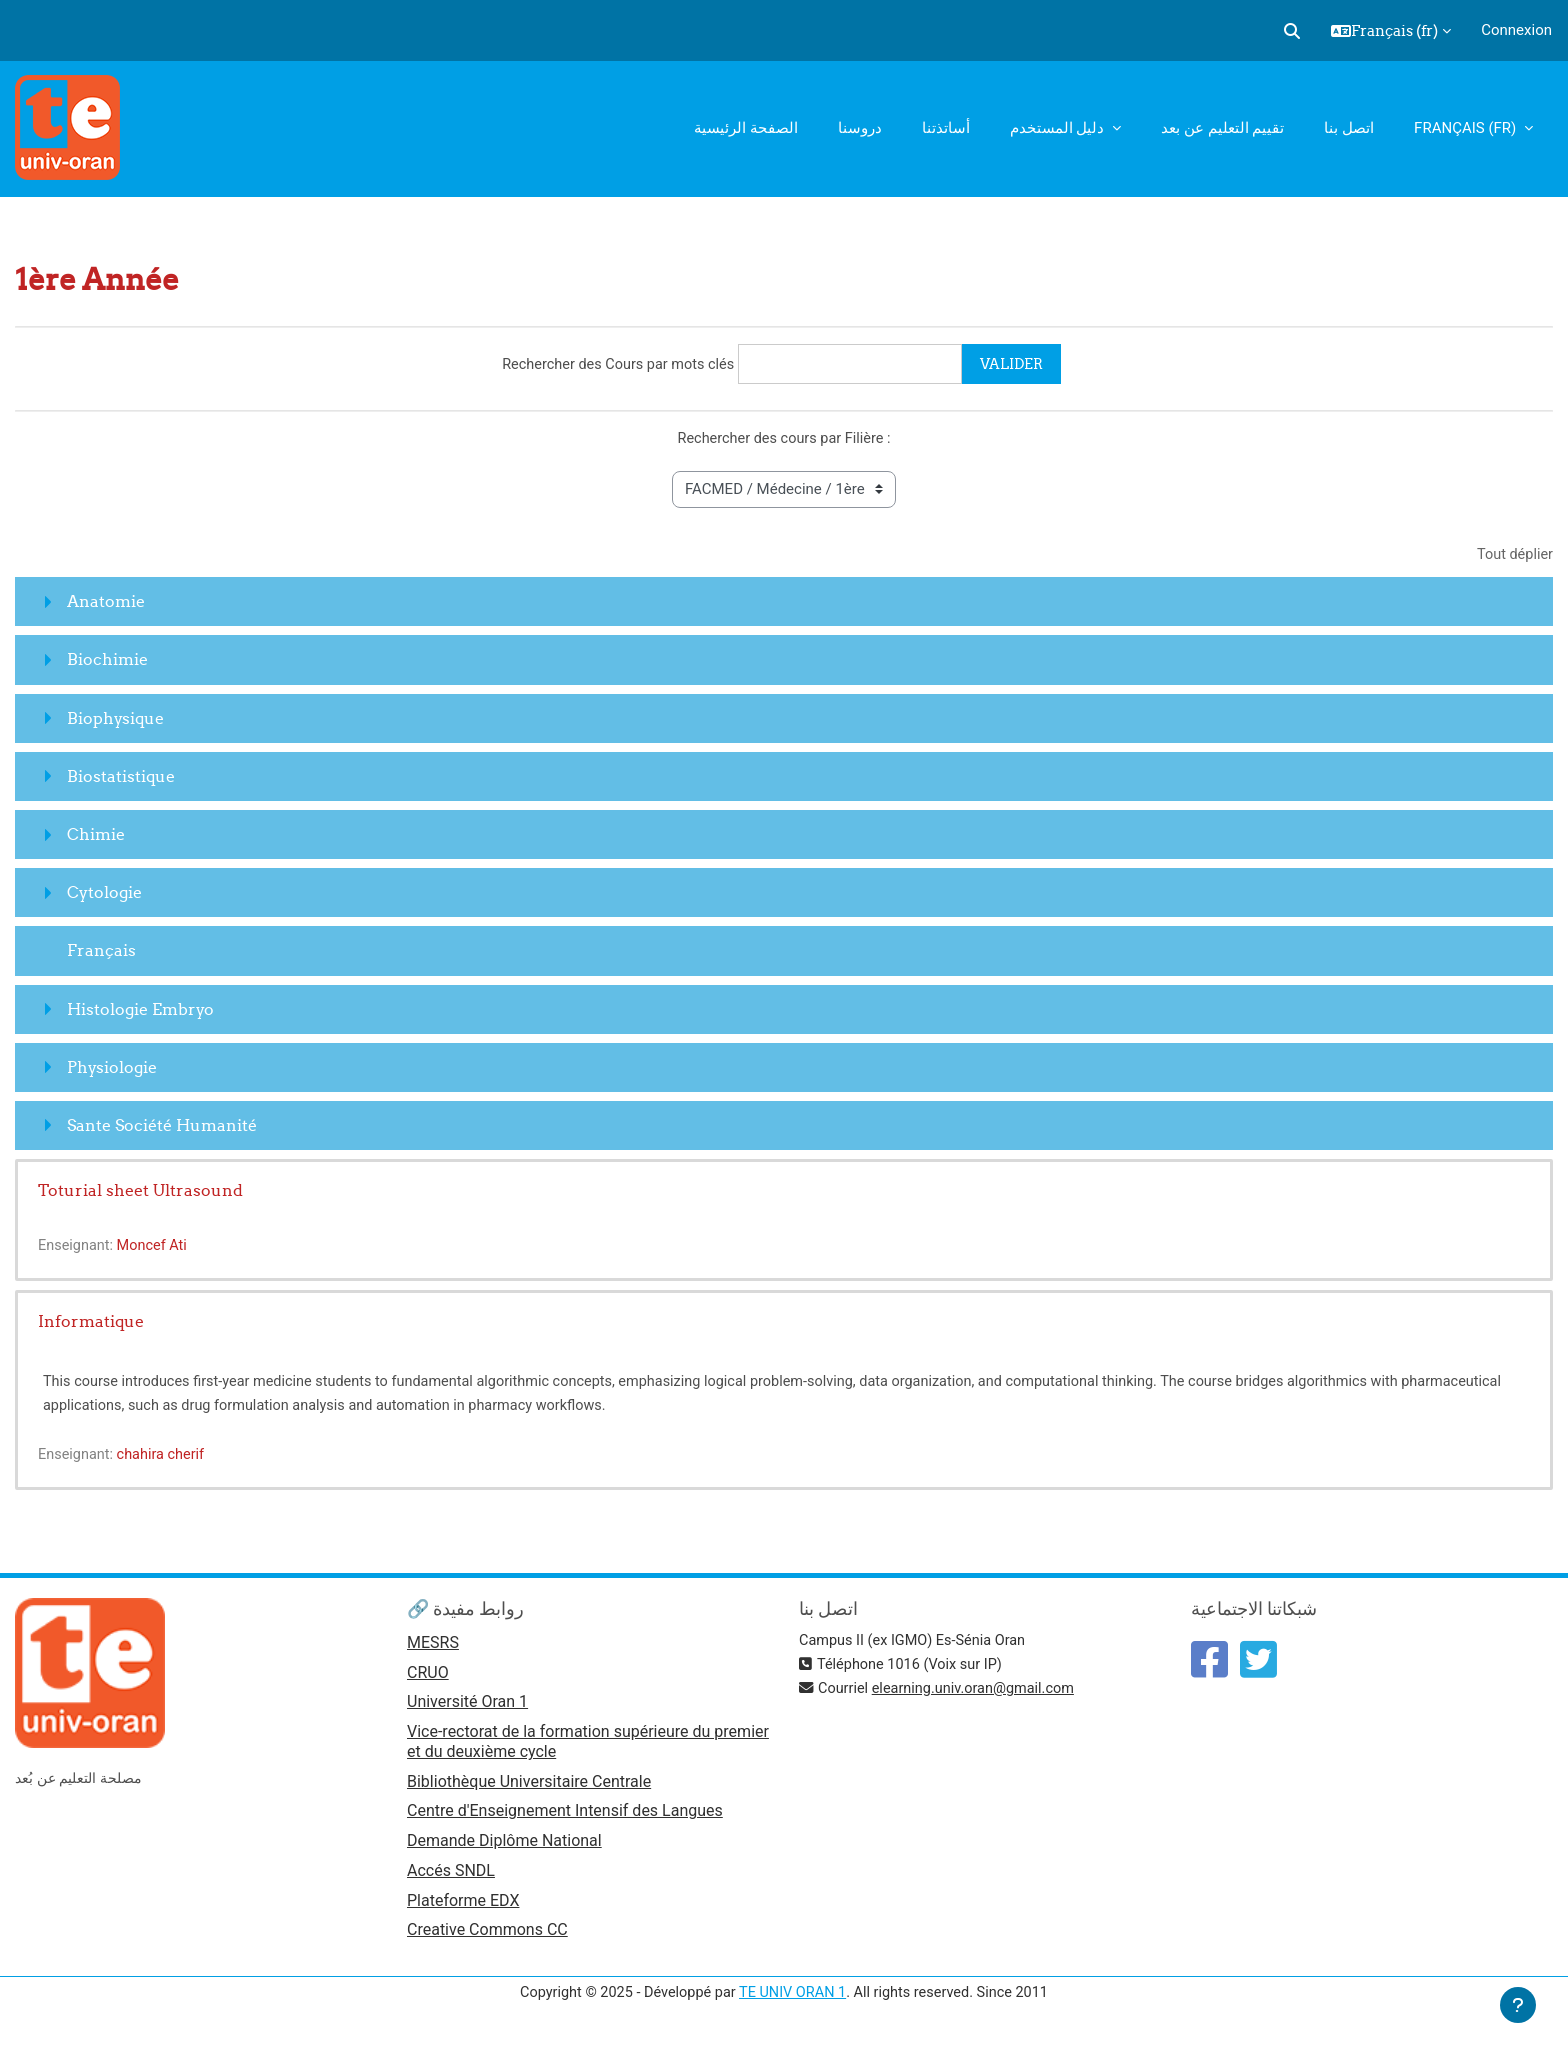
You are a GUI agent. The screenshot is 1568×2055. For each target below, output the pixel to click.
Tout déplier (1513, 556)
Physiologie (112, 1069)
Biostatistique (121, 778)
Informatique (91, 1324)
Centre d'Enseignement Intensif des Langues (565, 1818)
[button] (1292, 31)
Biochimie (107, 662)
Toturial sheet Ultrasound (140, 1193)
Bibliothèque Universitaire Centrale (529, 1787)
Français (101, 953)
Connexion (1516, 30)
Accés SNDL (451, 1879)
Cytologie (104, 895)
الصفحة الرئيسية (746, 128)
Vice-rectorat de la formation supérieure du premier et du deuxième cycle (588, 1747)
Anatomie (106, 604)
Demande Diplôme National (504, 1848)
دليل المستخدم (1059, 128)
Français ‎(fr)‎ (1467, 128)
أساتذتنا (946, 128)
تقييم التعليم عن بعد (1222, 128)
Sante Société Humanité (162, 1127)
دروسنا (860, 128)
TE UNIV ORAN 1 (792, 2003)
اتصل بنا (1349, 128)
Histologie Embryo (140, 1011)
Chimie (96, 836)
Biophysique (115, 720)
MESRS (433, 1646)
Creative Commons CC (487, 1940)
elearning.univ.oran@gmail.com (980, 1692)
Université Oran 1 (467, 1707)
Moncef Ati (156, 1249)
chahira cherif (165, 1458)
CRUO (428, 1677)
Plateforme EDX (463, 1909)
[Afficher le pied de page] (1518, 2005)
